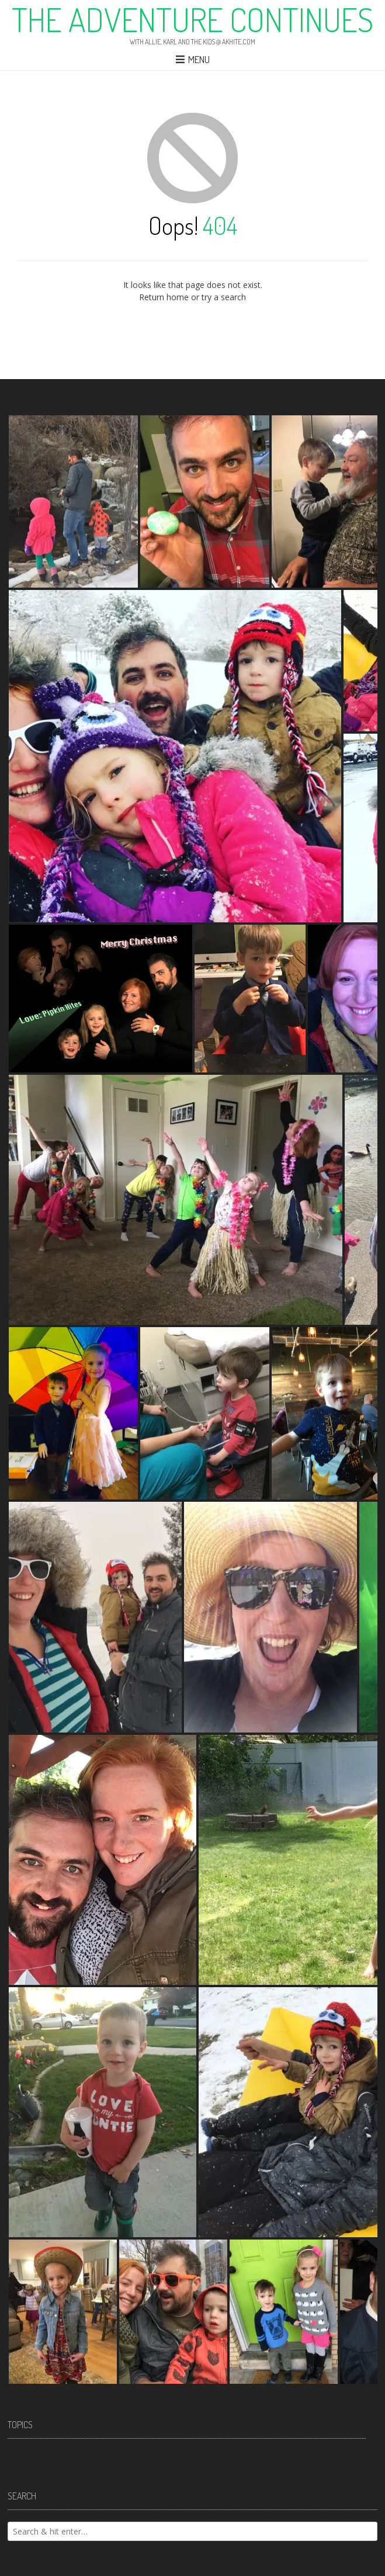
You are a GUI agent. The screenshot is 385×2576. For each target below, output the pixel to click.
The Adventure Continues (192, 19)
